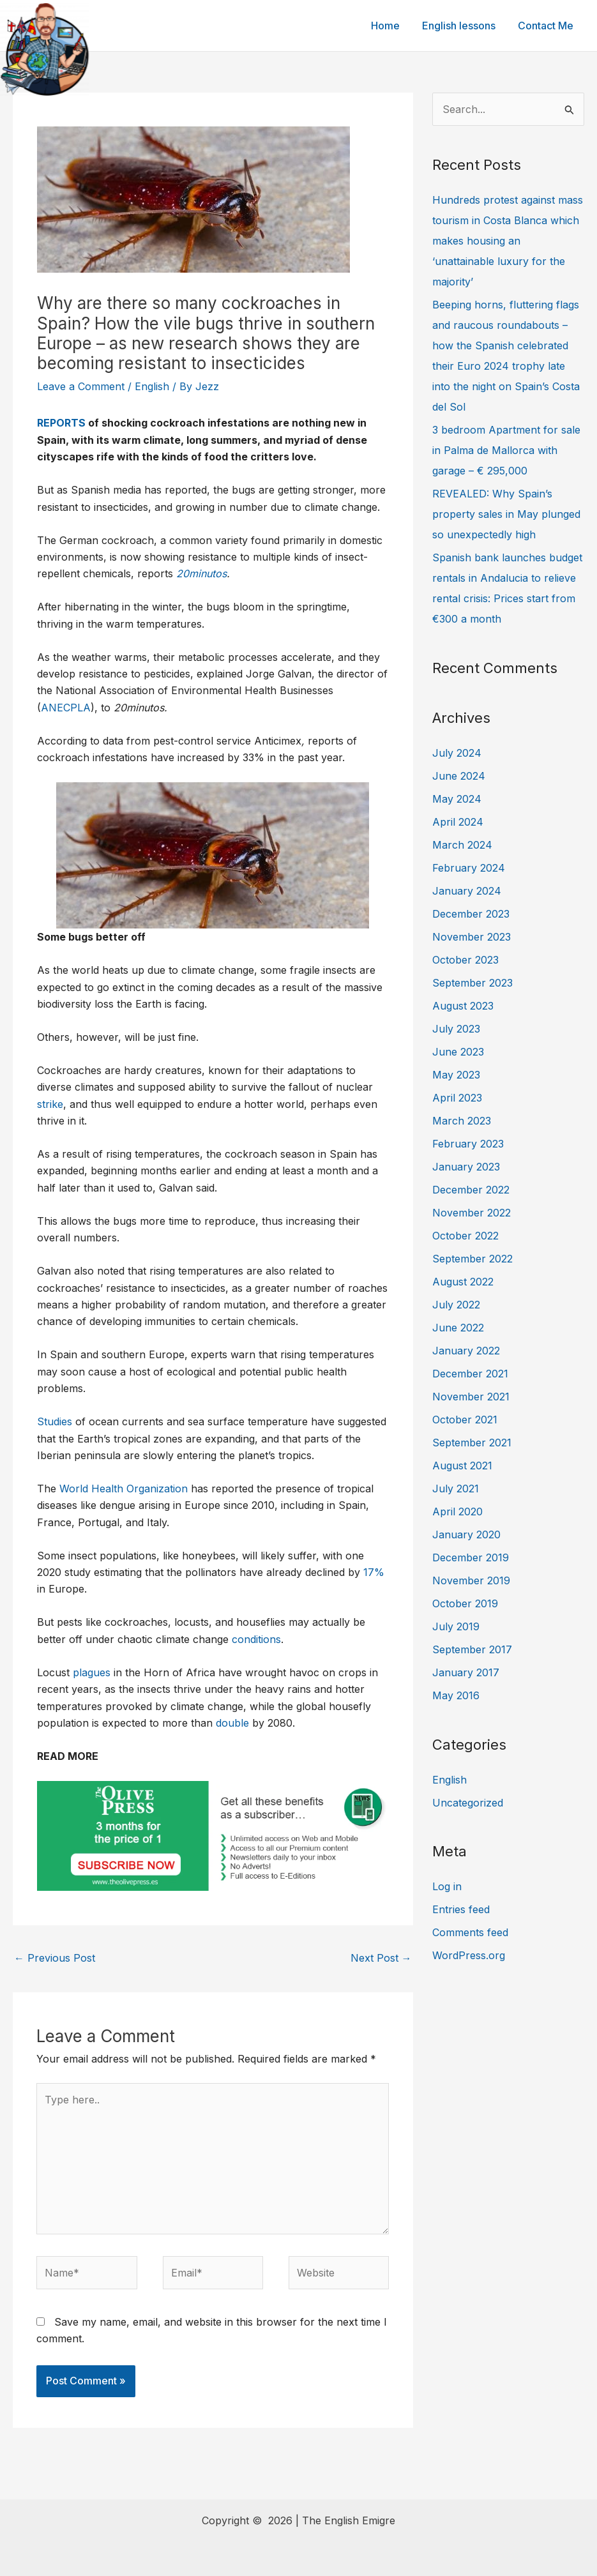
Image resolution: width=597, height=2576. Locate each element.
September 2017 (472, 1649)
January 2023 (466, 1166)
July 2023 (456, 1028)
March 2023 (461, 1120)
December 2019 (470, 1557)
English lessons (461, 25)
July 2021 (455, 1488)
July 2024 (456, 752)
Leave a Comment (81, 386)
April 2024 (457, 821)
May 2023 (456, 1074)
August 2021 (462, 1465)
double (232, 1722)
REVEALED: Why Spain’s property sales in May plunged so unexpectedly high (506, 514)
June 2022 (458, 1327)
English (152, 386)
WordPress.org (468, 1955)
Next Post (381, 1957)
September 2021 (471, 1442)
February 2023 (468, 1143)
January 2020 (466, 1534)
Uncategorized (467, 1802)
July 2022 (456, 1304)
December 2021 (470, 1373)
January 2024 (466, 890)
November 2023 (471, 936)
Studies (54, 1421)
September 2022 (472, 1258)
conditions (256, 1639)
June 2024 (458, 775)
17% (373, 1572)
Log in (447, 1886)
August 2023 (463, 1005)
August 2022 (463, 1281)
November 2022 (471, 1212)
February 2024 (468, 867)
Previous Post (54, 1957)
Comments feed (470, 1932)
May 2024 (456, 798)
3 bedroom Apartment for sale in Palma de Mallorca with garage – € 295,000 (506, 450)
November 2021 (471, 1396)
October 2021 (464, 1419)
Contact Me (546, 25)
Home (389, 25)
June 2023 (458, 1051)
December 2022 (471, 1189)
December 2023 (471, 913)
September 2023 (472, 982)
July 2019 (456, 1626)
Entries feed (461, 1909)
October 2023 (465, 959)
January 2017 (465, 1672)
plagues (91, 1672)
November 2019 (471, 1580)
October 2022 (465, 1235)
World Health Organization (123, 1488)
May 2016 (456, 1695)
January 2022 (466, 1350)
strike (50, 1104)
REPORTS (61, 422)
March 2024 (462, 844)
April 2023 (457, 1097)
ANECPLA (66, 707)
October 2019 (465, 1603)
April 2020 (457, 1511)
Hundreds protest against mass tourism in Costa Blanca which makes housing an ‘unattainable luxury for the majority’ (507, 240)
